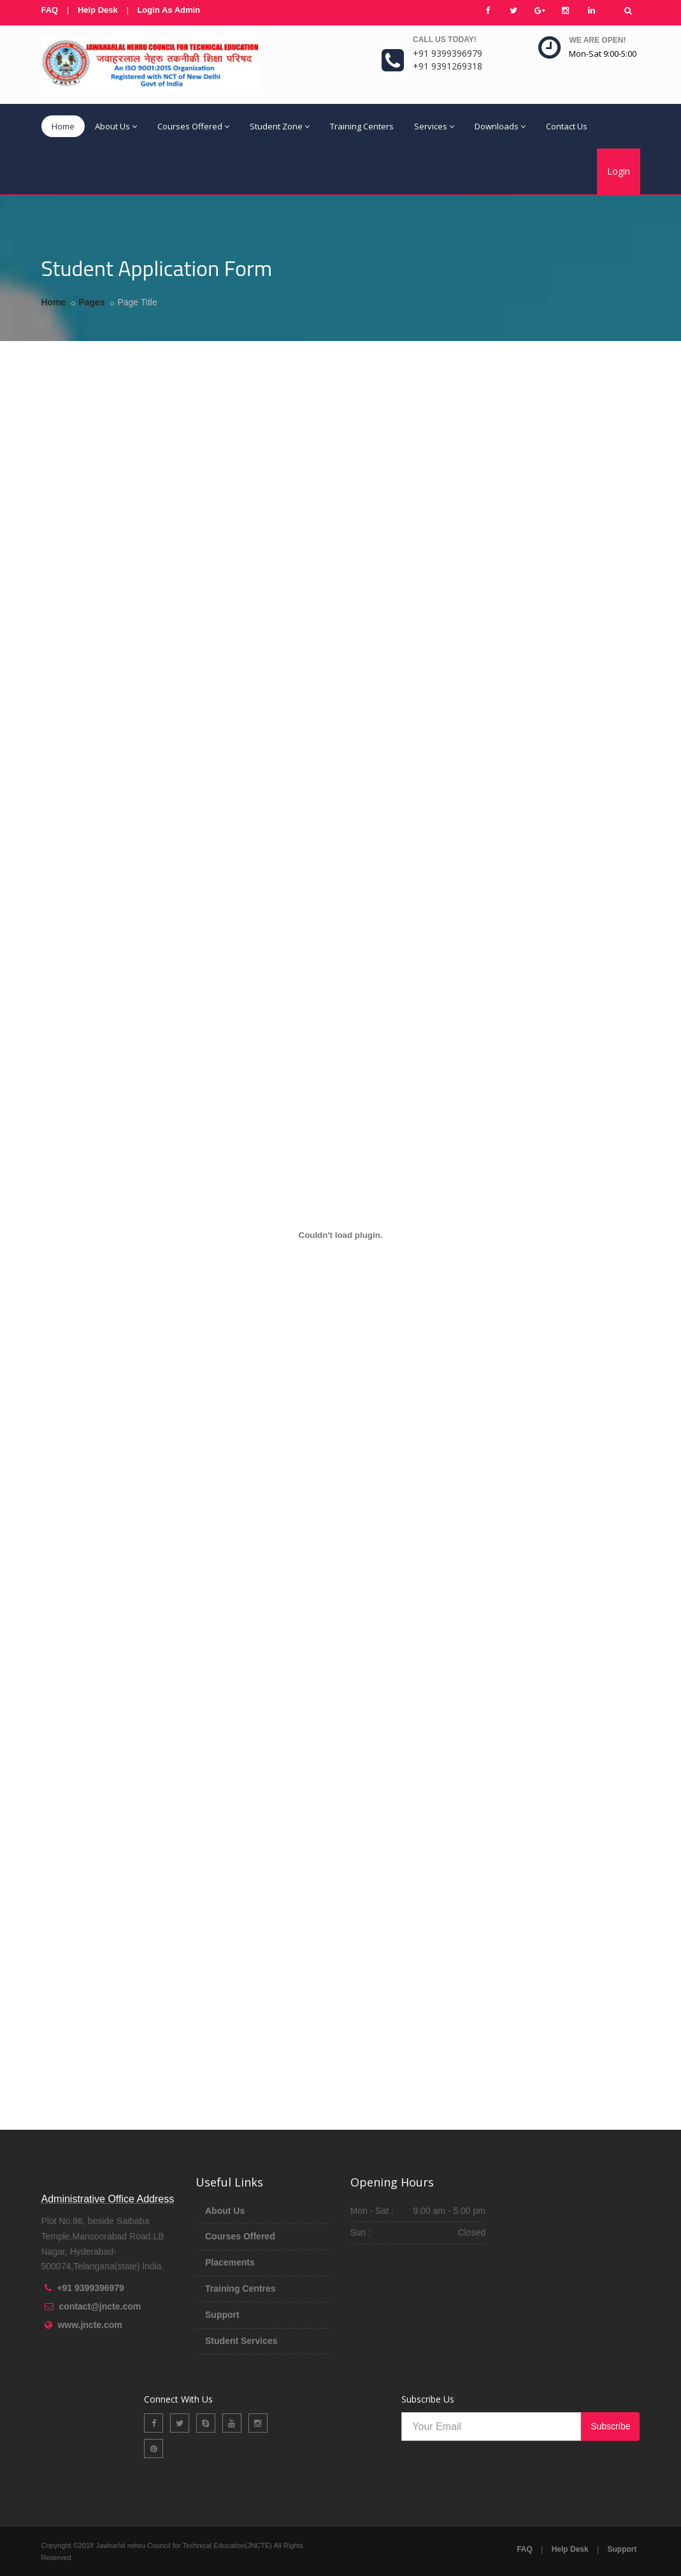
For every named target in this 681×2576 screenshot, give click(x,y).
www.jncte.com (89, 2325)
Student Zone (280, 126)
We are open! (597, 40)
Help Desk (98, 10)
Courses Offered (193, 126)
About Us (116, 126)
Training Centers (362, 126)
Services (434, 126)
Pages (91, 302)
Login (618, 171)
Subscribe (610, 2426)
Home (63, 126)
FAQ (50, 10)
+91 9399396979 (90, 2288)
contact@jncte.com (100, 2306)
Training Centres (240, 2288)
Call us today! (445, 39)
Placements (230, 2262)
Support (222, 2315)
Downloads (500, 126)
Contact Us (566, 126)
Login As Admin (168, 10)
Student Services (241, 2341)
